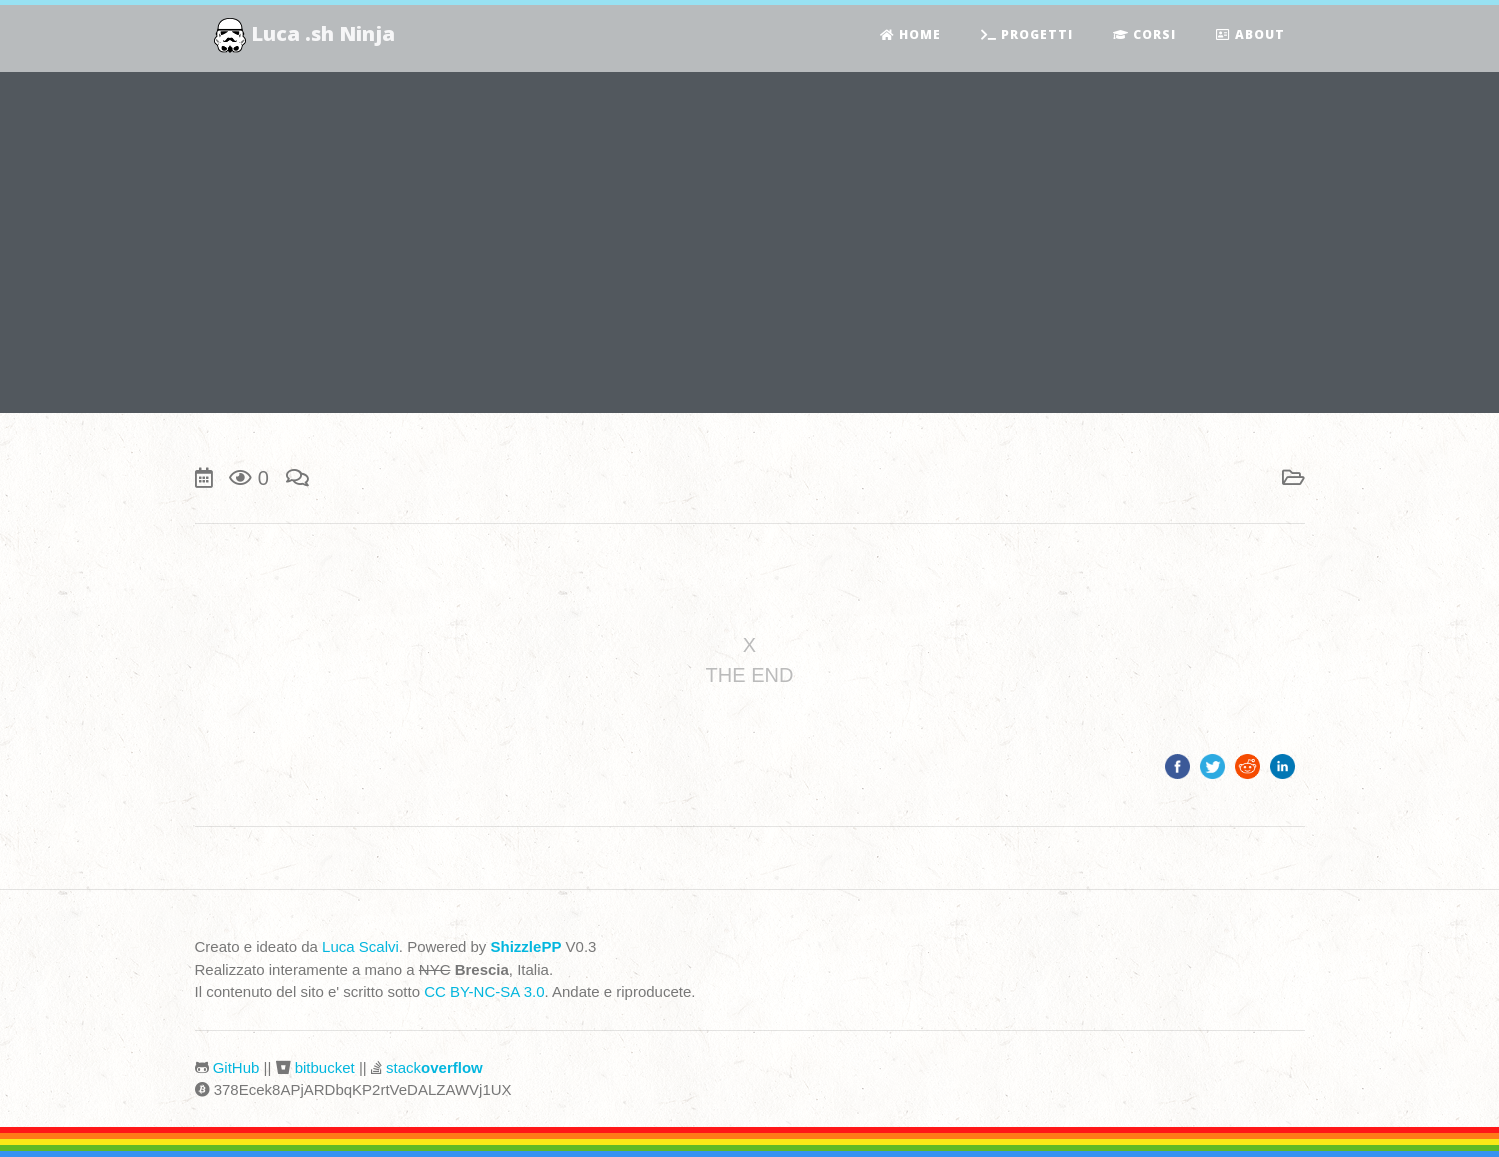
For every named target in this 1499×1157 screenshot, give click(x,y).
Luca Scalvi (360, 946)
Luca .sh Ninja (305, 35)
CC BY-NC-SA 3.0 (484, 991)
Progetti (1027, 35)
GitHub (236, 1067)
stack (434, 1067)
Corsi (1144, 35)
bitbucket (325, 1067)
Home (910, 35)
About (1250, 35)
